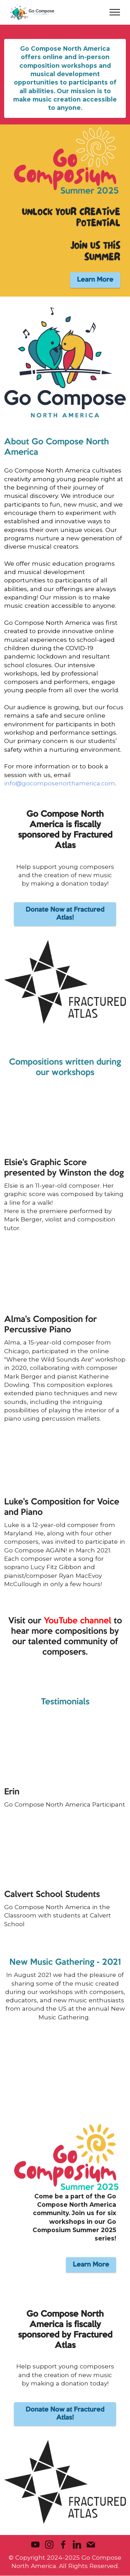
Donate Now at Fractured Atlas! (65, 914)
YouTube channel (77, 1621)
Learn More (95, 280)
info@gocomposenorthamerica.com (59, 783)
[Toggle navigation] (115, 12)
